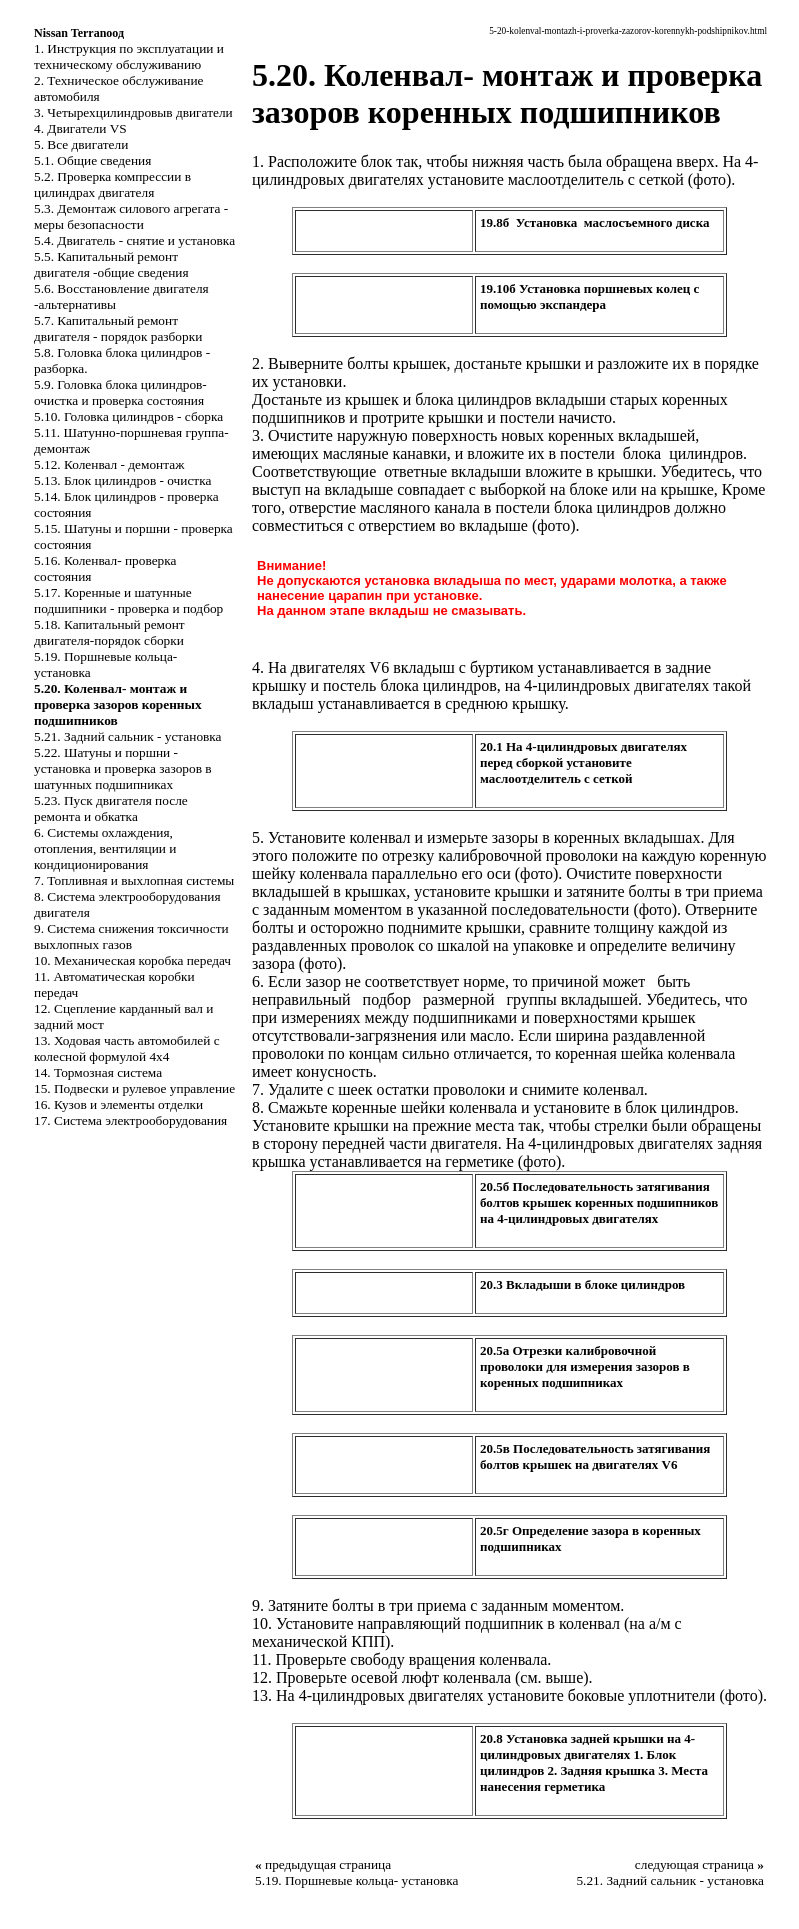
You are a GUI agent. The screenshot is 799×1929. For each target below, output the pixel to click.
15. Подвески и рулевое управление (134, 1088)
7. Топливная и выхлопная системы (134, 880)
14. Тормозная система (98, 1072)
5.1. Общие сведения (92, 160)
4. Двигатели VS (80, 128)
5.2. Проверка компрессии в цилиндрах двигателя (112, 184)
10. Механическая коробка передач (132, 960)
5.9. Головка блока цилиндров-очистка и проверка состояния (120, 392)
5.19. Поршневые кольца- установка (356, 1880)
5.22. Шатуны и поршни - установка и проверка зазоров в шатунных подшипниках (123, 768)
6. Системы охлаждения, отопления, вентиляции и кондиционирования (105, 848)
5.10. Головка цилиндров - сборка (128, 416)
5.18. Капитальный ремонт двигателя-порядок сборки (109, 632)
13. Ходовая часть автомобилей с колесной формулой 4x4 (127, 1048)
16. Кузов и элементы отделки (118, 1104)
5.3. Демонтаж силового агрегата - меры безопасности (131, 216)
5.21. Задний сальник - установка (128, 736)
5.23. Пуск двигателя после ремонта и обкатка (111, 808)
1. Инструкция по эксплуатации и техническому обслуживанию (129, 56)
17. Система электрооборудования (130, 1120)
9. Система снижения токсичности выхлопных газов (131, 936)
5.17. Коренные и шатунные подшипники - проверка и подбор (128, 600)
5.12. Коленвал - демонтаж (109, 464)
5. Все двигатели (81, 144)
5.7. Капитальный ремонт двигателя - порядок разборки (118, 328)
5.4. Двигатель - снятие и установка (134, 240)
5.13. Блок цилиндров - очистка (122, 480)
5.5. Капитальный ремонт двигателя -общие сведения (111, 264)
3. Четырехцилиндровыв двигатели (133, 112)
